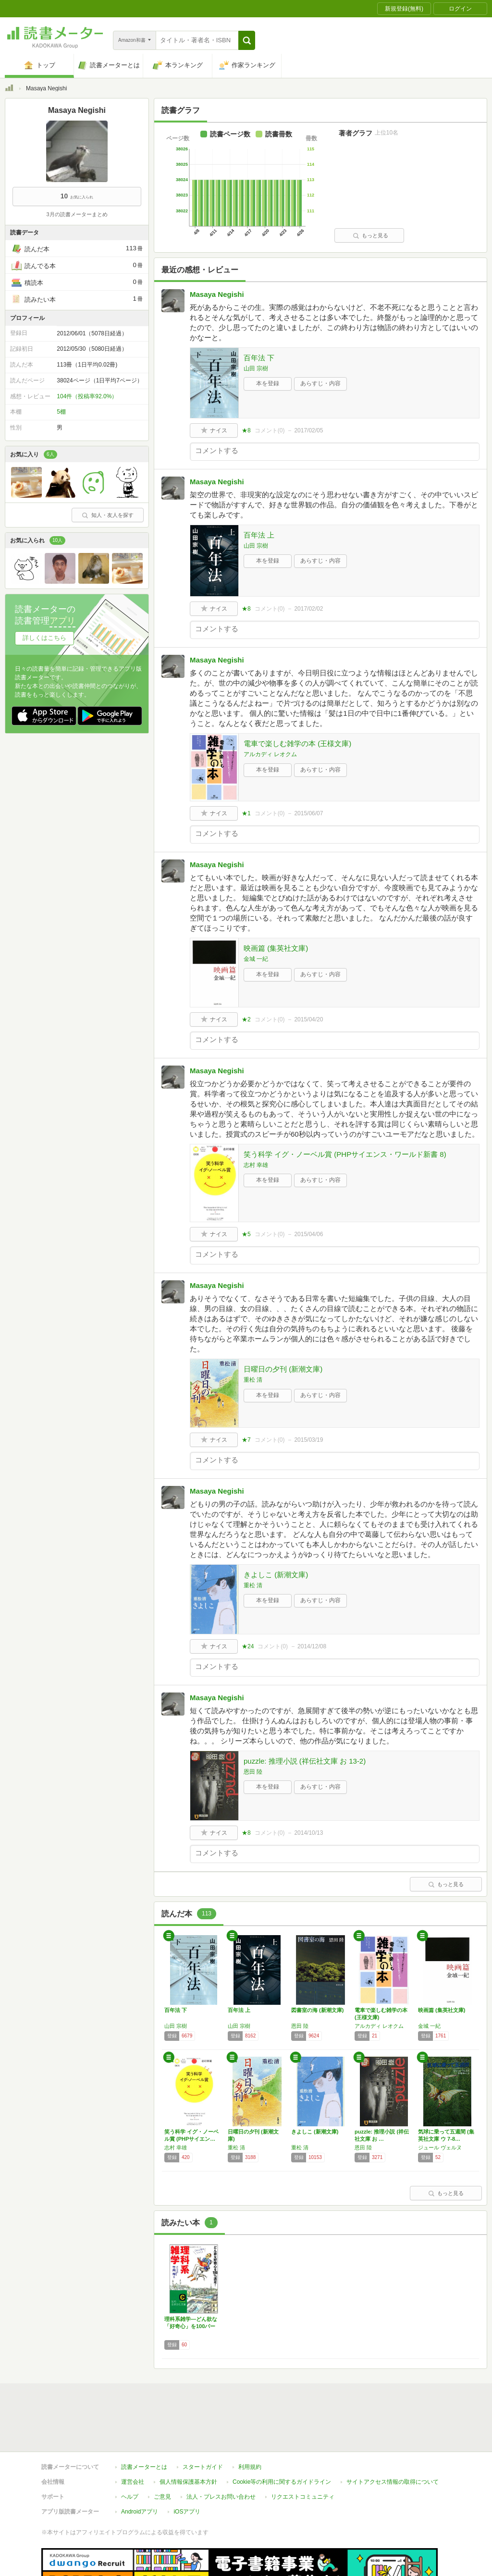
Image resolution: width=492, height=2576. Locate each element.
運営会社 (132, 2438)
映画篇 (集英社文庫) (276, 948)
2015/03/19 (308, 1440)
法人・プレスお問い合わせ (221, 2452)
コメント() (270, 430)
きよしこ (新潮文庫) (276, 1574)
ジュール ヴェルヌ (440, 2147)
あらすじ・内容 (320, 383)
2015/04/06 (308, 1234)
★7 (246, 1439)
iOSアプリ (186, 2467)
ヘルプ (129, 2452)
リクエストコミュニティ (302, 2452)
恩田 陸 (253, 1771)
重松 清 (253, 1379)
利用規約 (249, 2423)
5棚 (61, 411)
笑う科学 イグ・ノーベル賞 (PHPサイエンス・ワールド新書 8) (345, 1154)
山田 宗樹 (256, 368)
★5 (246, 1234)
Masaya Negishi (217, 294)
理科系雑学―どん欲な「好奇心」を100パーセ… (190, 2326)
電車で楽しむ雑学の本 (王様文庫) (297, 743)
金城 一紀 (256, 959)
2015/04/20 (308, 1019)
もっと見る (370, 235)
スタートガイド (203, 2423)
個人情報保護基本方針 (188, 2438)
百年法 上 (259, 535)
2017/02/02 (308, 609)
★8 (246, 430)
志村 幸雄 (256, 1165)
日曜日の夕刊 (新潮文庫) (283, 1369)
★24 (248, 1646)
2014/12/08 (311, 1646)
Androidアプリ (139, 2467)
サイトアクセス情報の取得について (392, 2438)
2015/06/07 (308, 813)
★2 (246, 1019)
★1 (246, 813)
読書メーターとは (144, 2423)
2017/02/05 (308, 430)
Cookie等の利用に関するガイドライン (282, 2438)
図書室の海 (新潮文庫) (317, 2010)
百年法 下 (259, 358)
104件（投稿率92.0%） (87, 396)
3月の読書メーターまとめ (76, 214)
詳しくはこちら (44, 637)
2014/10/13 (308, 1833)
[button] (246, 40)
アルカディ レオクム (270, 754)
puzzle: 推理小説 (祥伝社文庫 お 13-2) (305, 1761)
